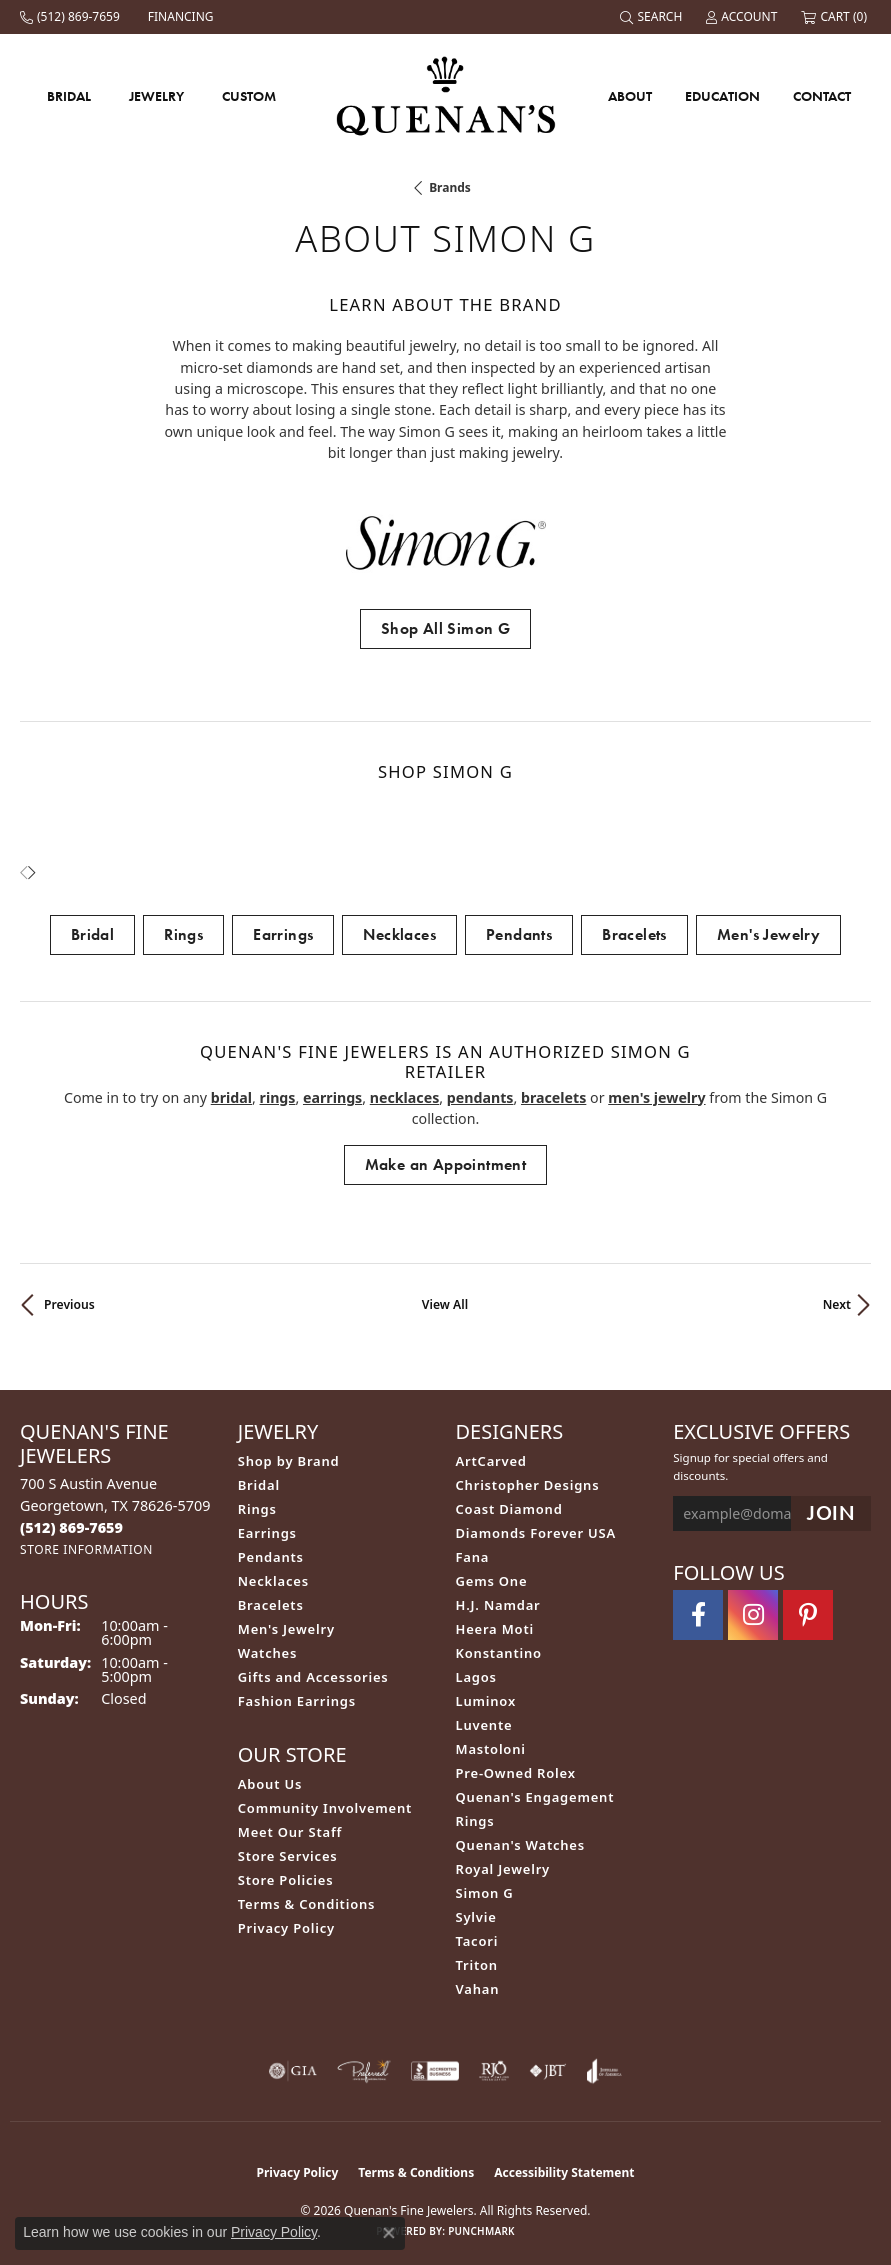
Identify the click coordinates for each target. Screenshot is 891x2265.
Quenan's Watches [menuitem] (521, 1845)
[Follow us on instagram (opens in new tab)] (753, 1615)
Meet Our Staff (290, 1832)
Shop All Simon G (445, 628)
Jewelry (156, 96)
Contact (822, 96)
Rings (183, 934)
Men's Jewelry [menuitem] (286, 1629)
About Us (270, 1784)
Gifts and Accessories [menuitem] (313, 1677)
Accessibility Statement (564, 2172)
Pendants (519, 934)
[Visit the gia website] (293, 2071)
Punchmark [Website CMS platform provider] (481, 2231)
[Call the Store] (71, 1527)
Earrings (283, 934)
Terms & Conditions (307, 1904)
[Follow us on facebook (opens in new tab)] (698, 1615)
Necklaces (399, 934)
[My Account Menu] (743, 17)
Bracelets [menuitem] (271, 1605)
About (630, 96)
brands (450, 187)
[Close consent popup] (389, 2233)
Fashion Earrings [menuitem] (297, 1701)
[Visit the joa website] (604, 2071)
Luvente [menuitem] (484, 1725)
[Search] (653, 17)
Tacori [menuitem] (477, 1941)
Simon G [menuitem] (485, 1893)
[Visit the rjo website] (494, 2071)
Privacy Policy (286, 1928)
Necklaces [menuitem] (273, 1581)
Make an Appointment (446, 1164)
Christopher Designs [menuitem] (528, 1485)
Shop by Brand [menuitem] (289, 1461)
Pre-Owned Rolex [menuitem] (516, 1773)
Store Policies (286, 1880)
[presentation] (32, 873)
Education (722, 96)
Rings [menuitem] (257, 1509)
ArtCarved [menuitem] (491, 1461)
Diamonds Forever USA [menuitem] (536, 1533)
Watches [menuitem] (267, 1653)
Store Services (288, 1856)
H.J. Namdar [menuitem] (498, 1605)
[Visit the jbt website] (548, 2071)
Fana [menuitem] (473, 1557)
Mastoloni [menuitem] (491, 1749)
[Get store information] (86, 1549)
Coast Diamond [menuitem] (509, 1509)
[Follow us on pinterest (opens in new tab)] (808, 1615)
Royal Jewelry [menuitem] (503, 1869)
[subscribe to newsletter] (831, 1513)
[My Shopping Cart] (836, 17)
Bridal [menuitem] (259, 1485)
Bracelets (634, 934)
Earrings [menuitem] (267, 1533)
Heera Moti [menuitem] (495, 1629)
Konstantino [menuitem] (499, 1653)
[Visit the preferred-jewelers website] (364, 2071)
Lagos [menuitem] (476, 1677)
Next (837, 1304)
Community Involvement (325, 1808)
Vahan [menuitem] (478, 1989)
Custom (249, 96)
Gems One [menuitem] (492, 1581)
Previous (69, 1304)
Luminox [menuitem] (486, 1701)
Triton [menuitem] (477, 1965)
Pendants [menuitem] (271, 1557)
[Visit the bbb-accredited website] (435, 2071)
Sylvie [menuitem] (476, 1917)
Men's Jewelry (768, 934)
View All (445, 1304)
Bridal (69, 96)
